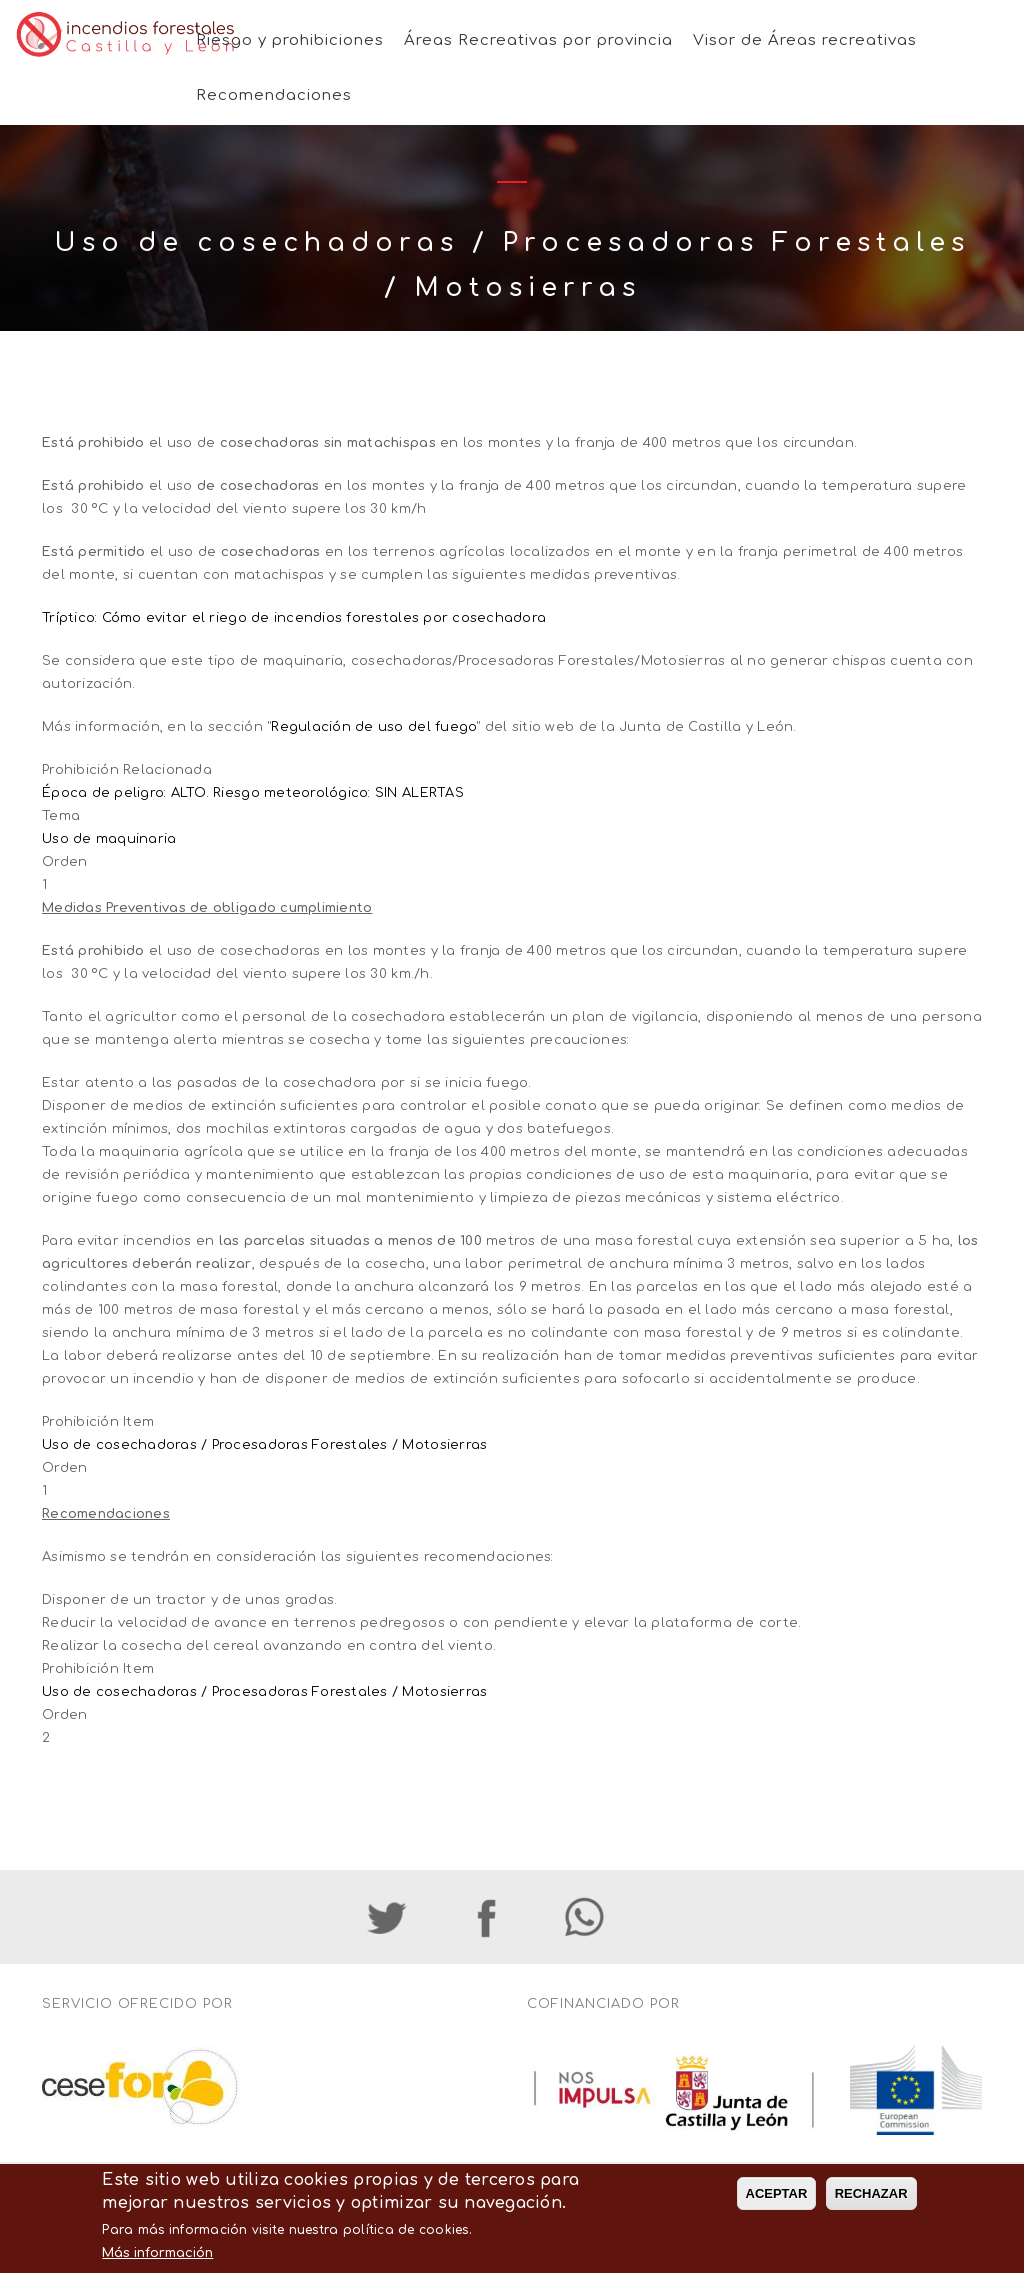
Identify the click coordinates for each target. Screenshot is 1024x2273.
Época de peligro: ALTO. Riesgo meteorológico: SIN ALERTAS (253, 793)
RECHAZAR (871, 2224)
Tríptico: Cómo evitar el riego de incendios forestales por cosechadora (294, 618)
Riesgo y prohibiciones (290, 40)
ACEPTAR (777, 2224)
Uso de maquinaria (109, 839)
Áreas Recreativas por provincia (538, 40)
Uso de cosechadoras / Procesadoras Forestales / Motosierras (264, 1445)
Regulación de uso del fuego (373, 727)
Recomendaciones (274, 95)
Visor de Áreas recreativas (805, 40)
